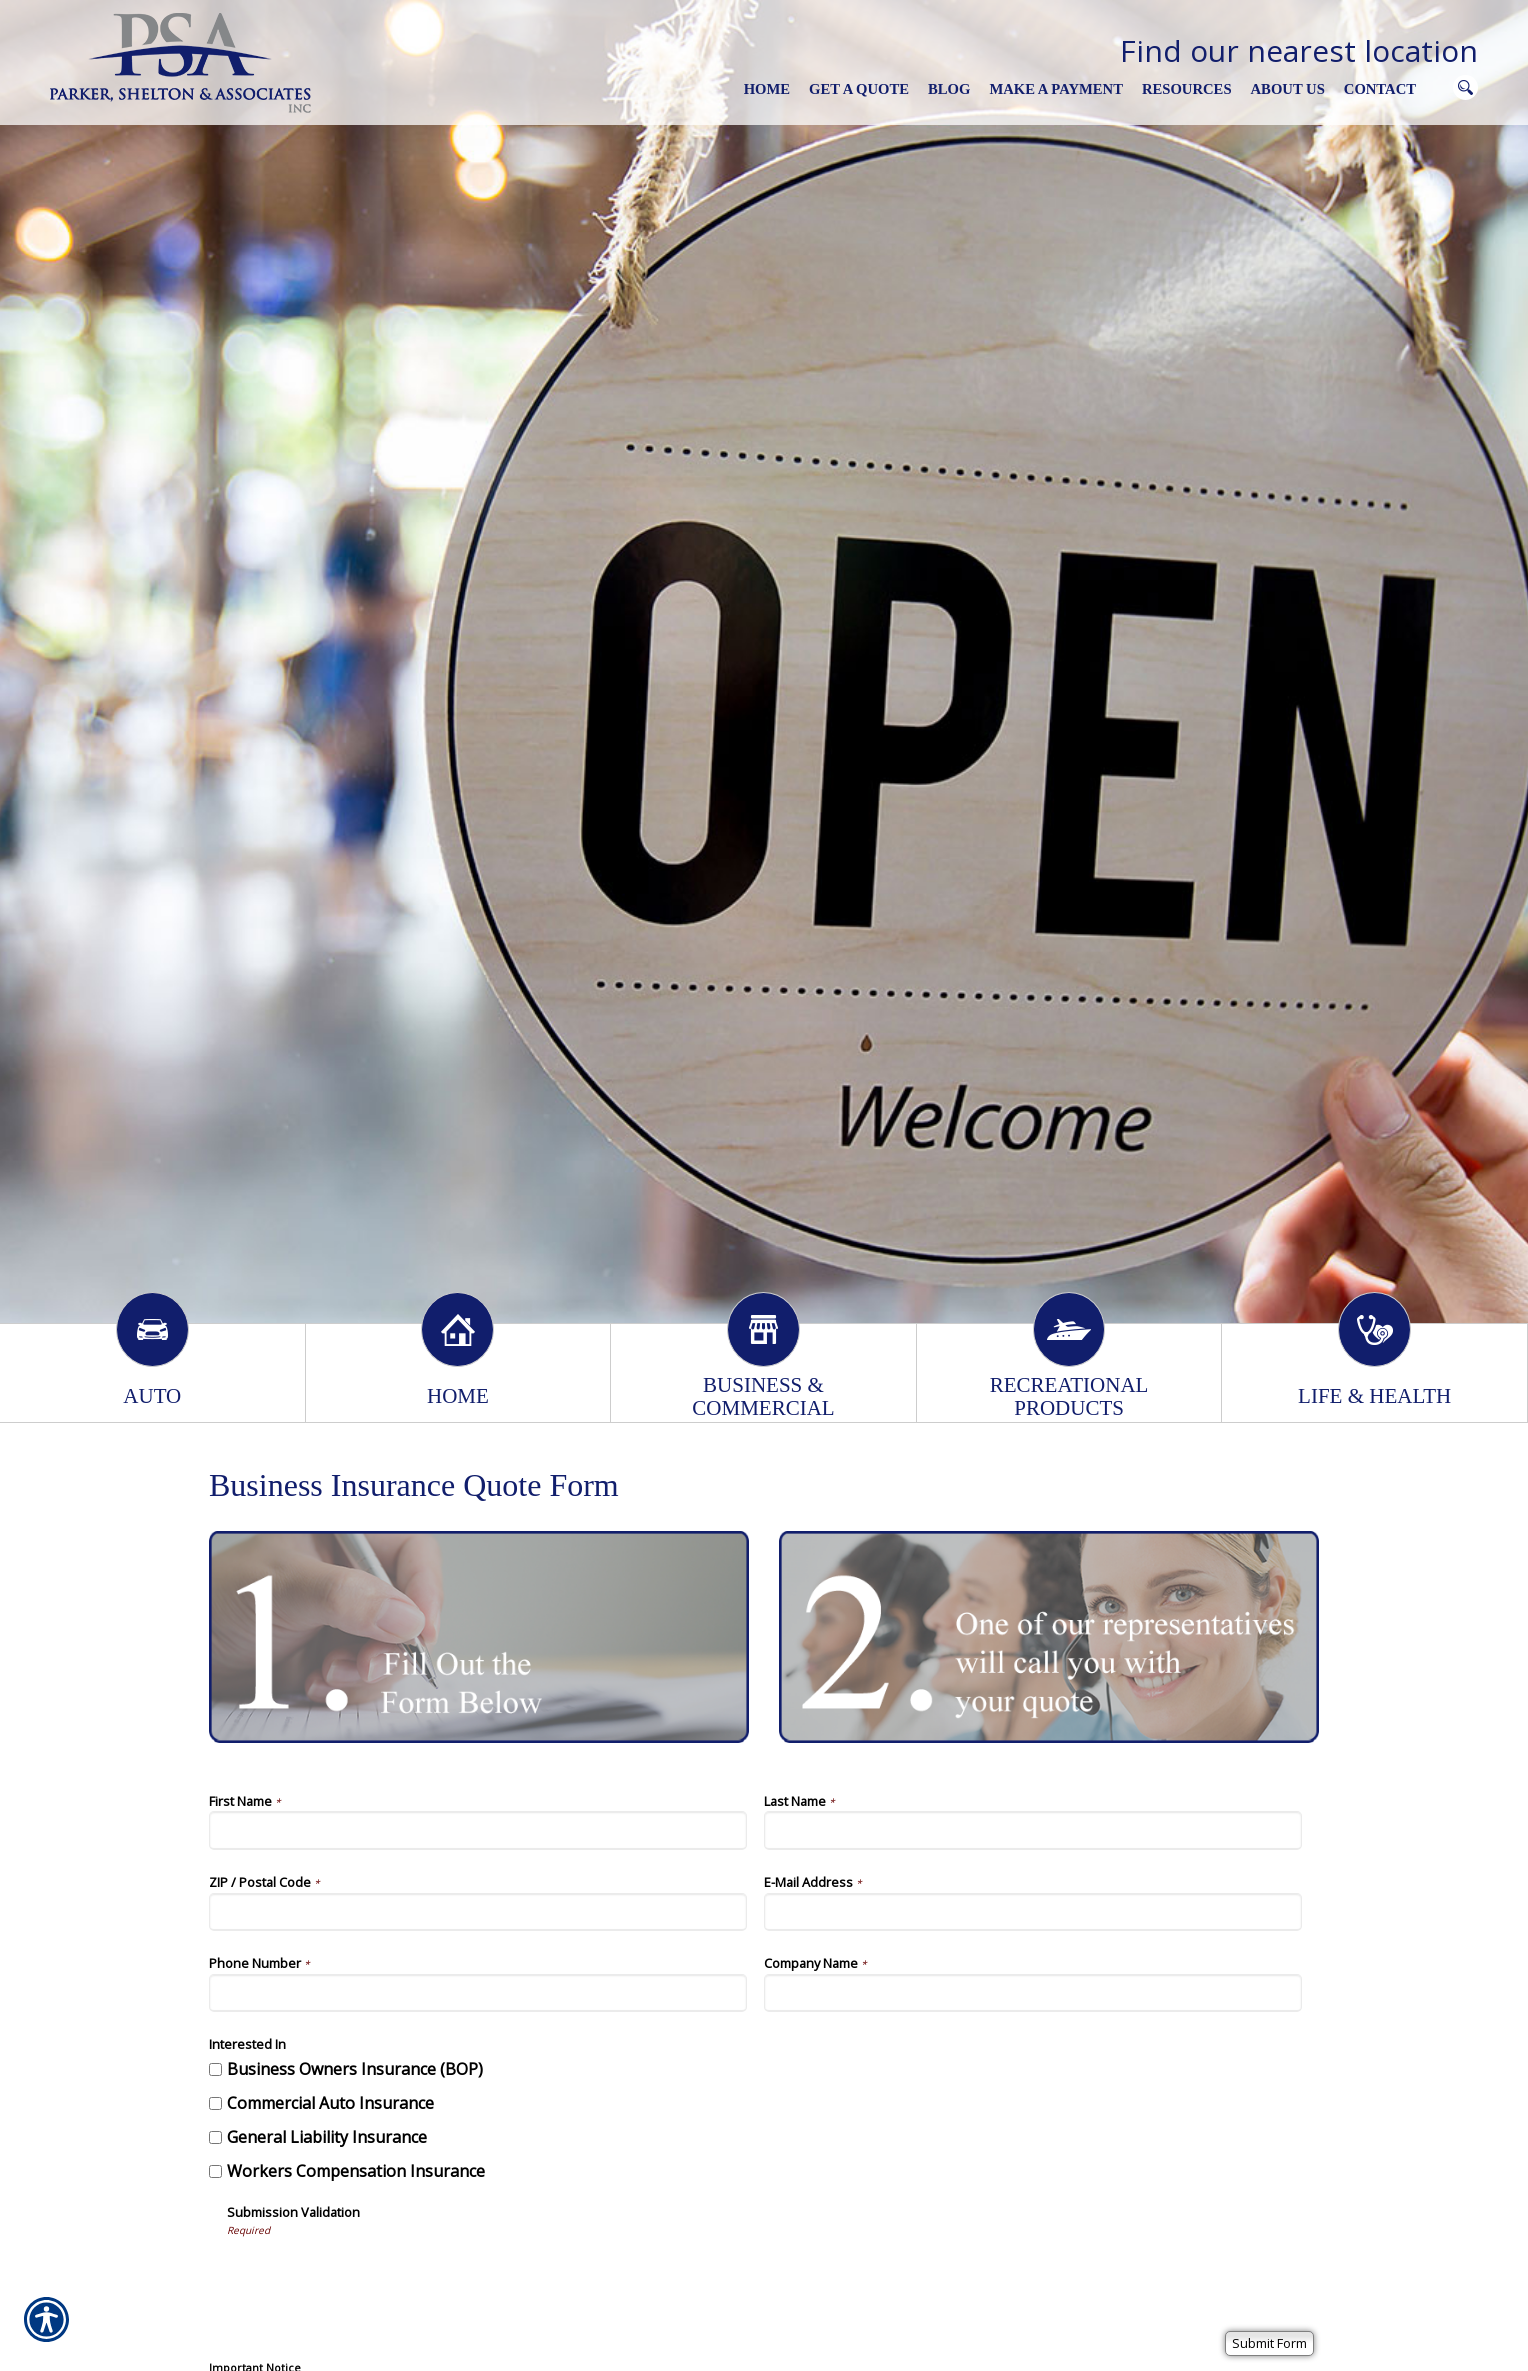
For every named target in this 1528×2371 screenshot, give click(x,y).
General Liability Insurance (327, 2137)
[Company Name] (1033, 1993)
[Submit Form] (1269, 2343)
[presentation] (379, 2277)
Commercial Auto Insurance (330, 2103)
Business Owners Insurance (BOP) (355, 2069)
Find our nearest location (1299, 50)
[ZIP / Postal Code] (478, 1912)
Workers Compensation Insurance (356, 2171)
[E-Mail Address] (1033, 1912)
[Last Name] (1033, 1830)
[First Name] (478, 1830)
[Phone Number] (478, 1993)
